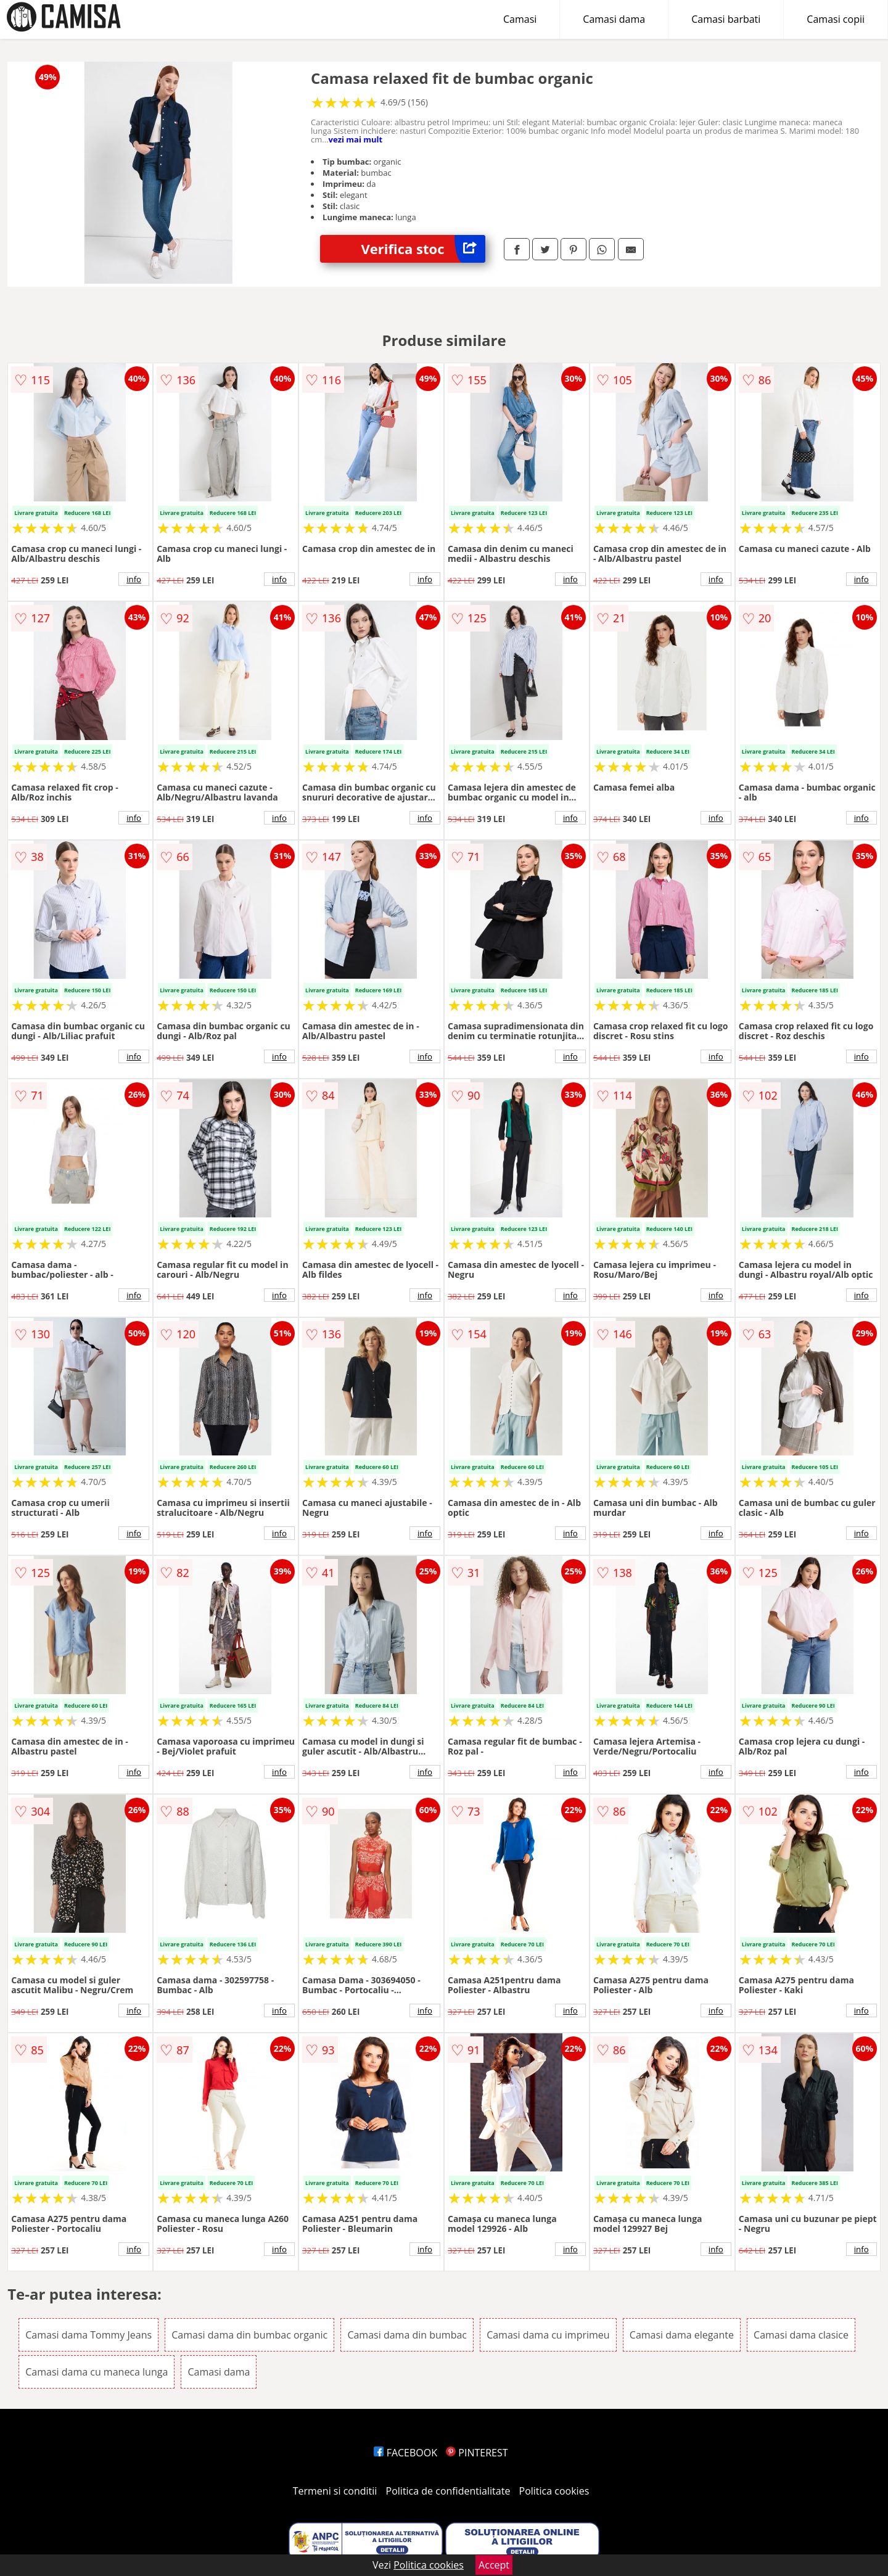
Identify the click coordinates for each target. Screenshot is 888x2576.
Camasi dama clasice (801, 2335)
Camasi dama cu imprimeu (548, 2335)
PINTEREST (477, 2452)
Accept (494, 2565)
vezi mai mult (356, 139)
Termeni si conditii (335, 2491)
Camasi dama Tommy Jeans (88, 2335)
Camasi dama (614, 19)
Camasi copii (836, 19)
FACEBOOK (405, 2452)
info (133, 579)
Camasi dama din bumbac (407, 2335)
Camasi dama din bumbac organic (249, 2335)
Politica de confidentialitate (448, 2491)
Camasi (519, 19)
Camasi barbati (725, 19)
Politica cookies (554, 2491)
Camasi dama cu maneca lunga (96, 2372)
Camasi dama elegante (682, 2335)
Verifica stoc (423, 249)
